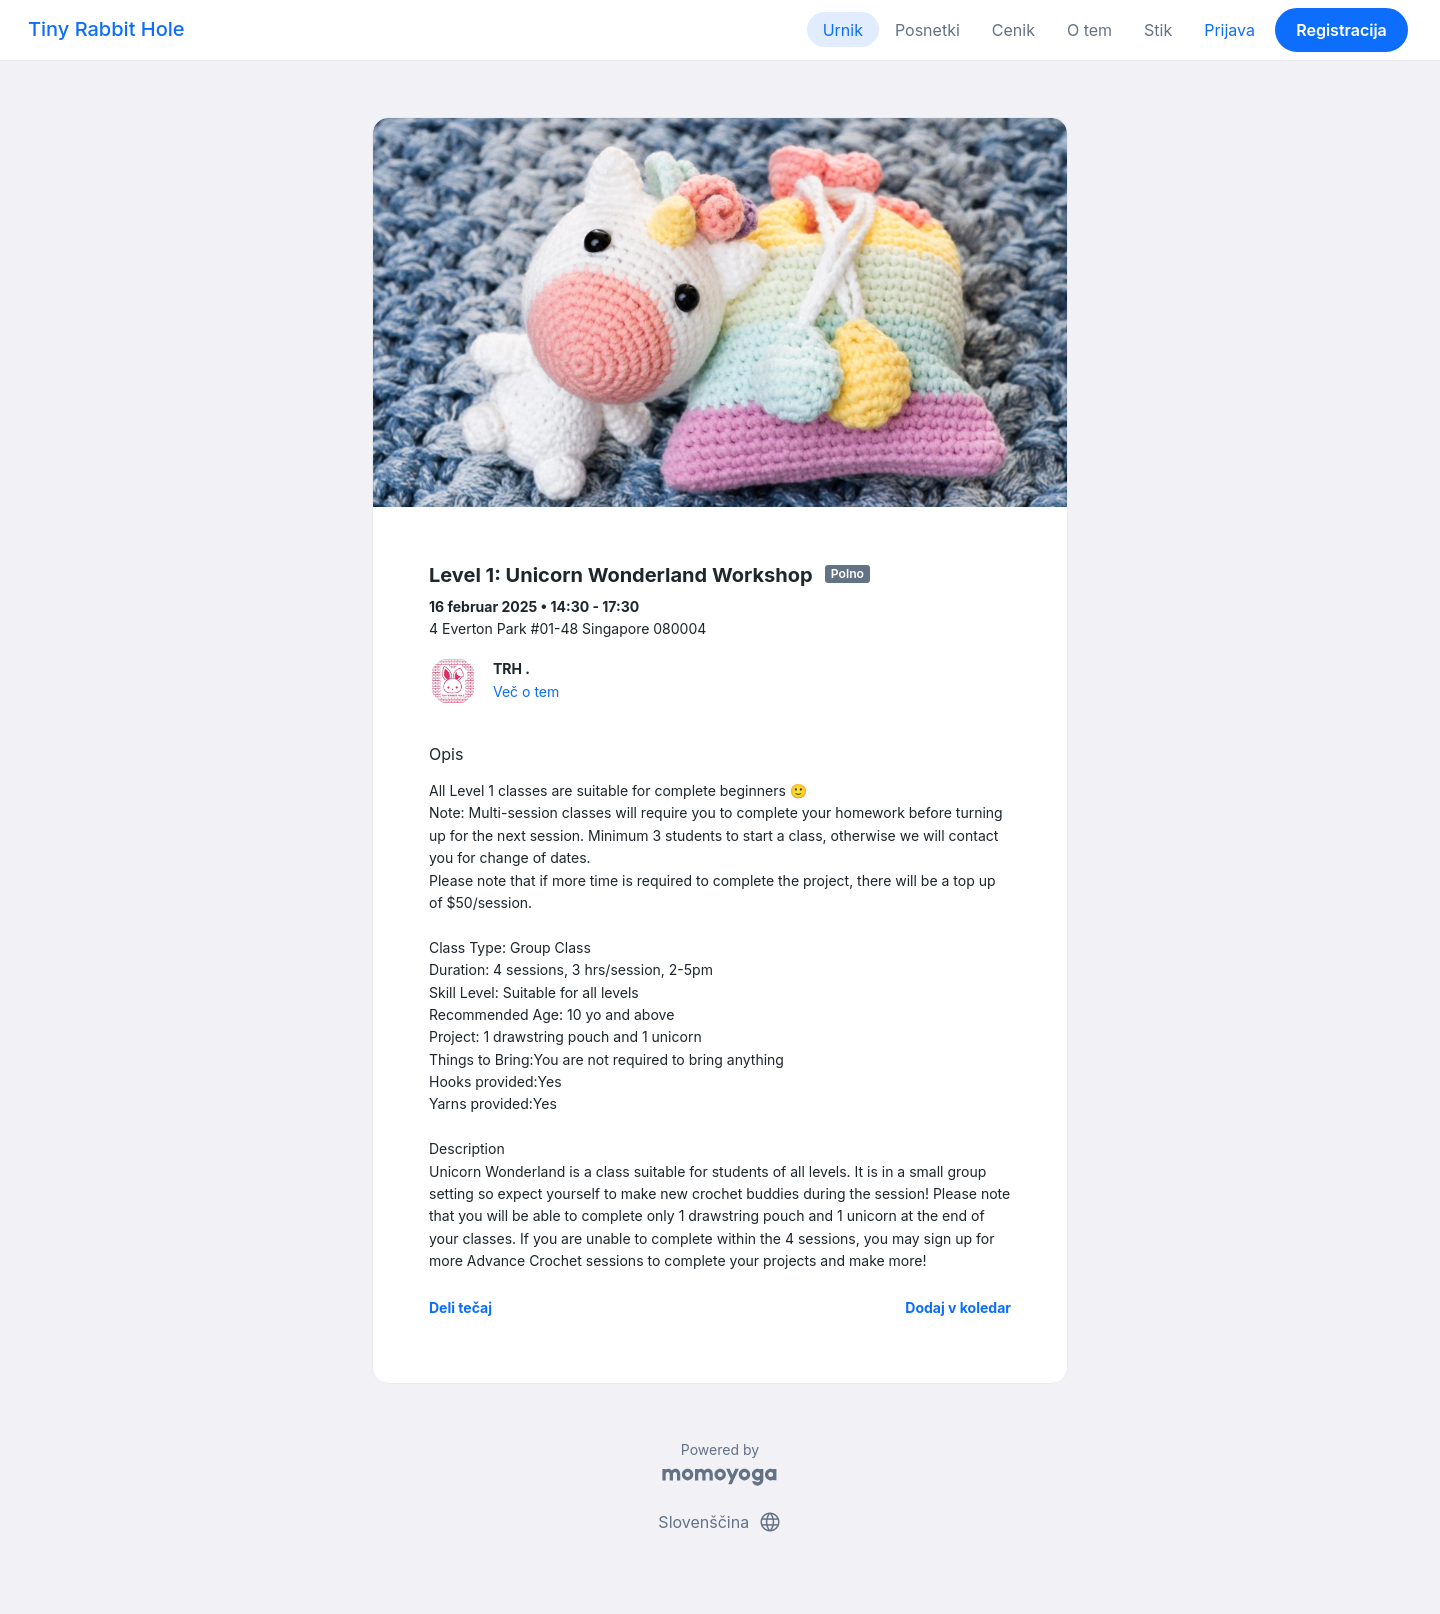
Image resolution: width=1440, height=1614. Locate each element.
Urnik (843, 30)
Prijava (1229, 30)
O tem (1089, 30)
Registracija (1341, 30)
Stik (1158, 30)
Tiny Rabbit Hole (106, 29)
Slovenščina (719, 1522)
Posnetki (927, 30)
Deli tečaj (460, 1307)
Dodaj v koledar (958, 1307)
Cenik (1013, 30)
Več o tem (526, 691)
